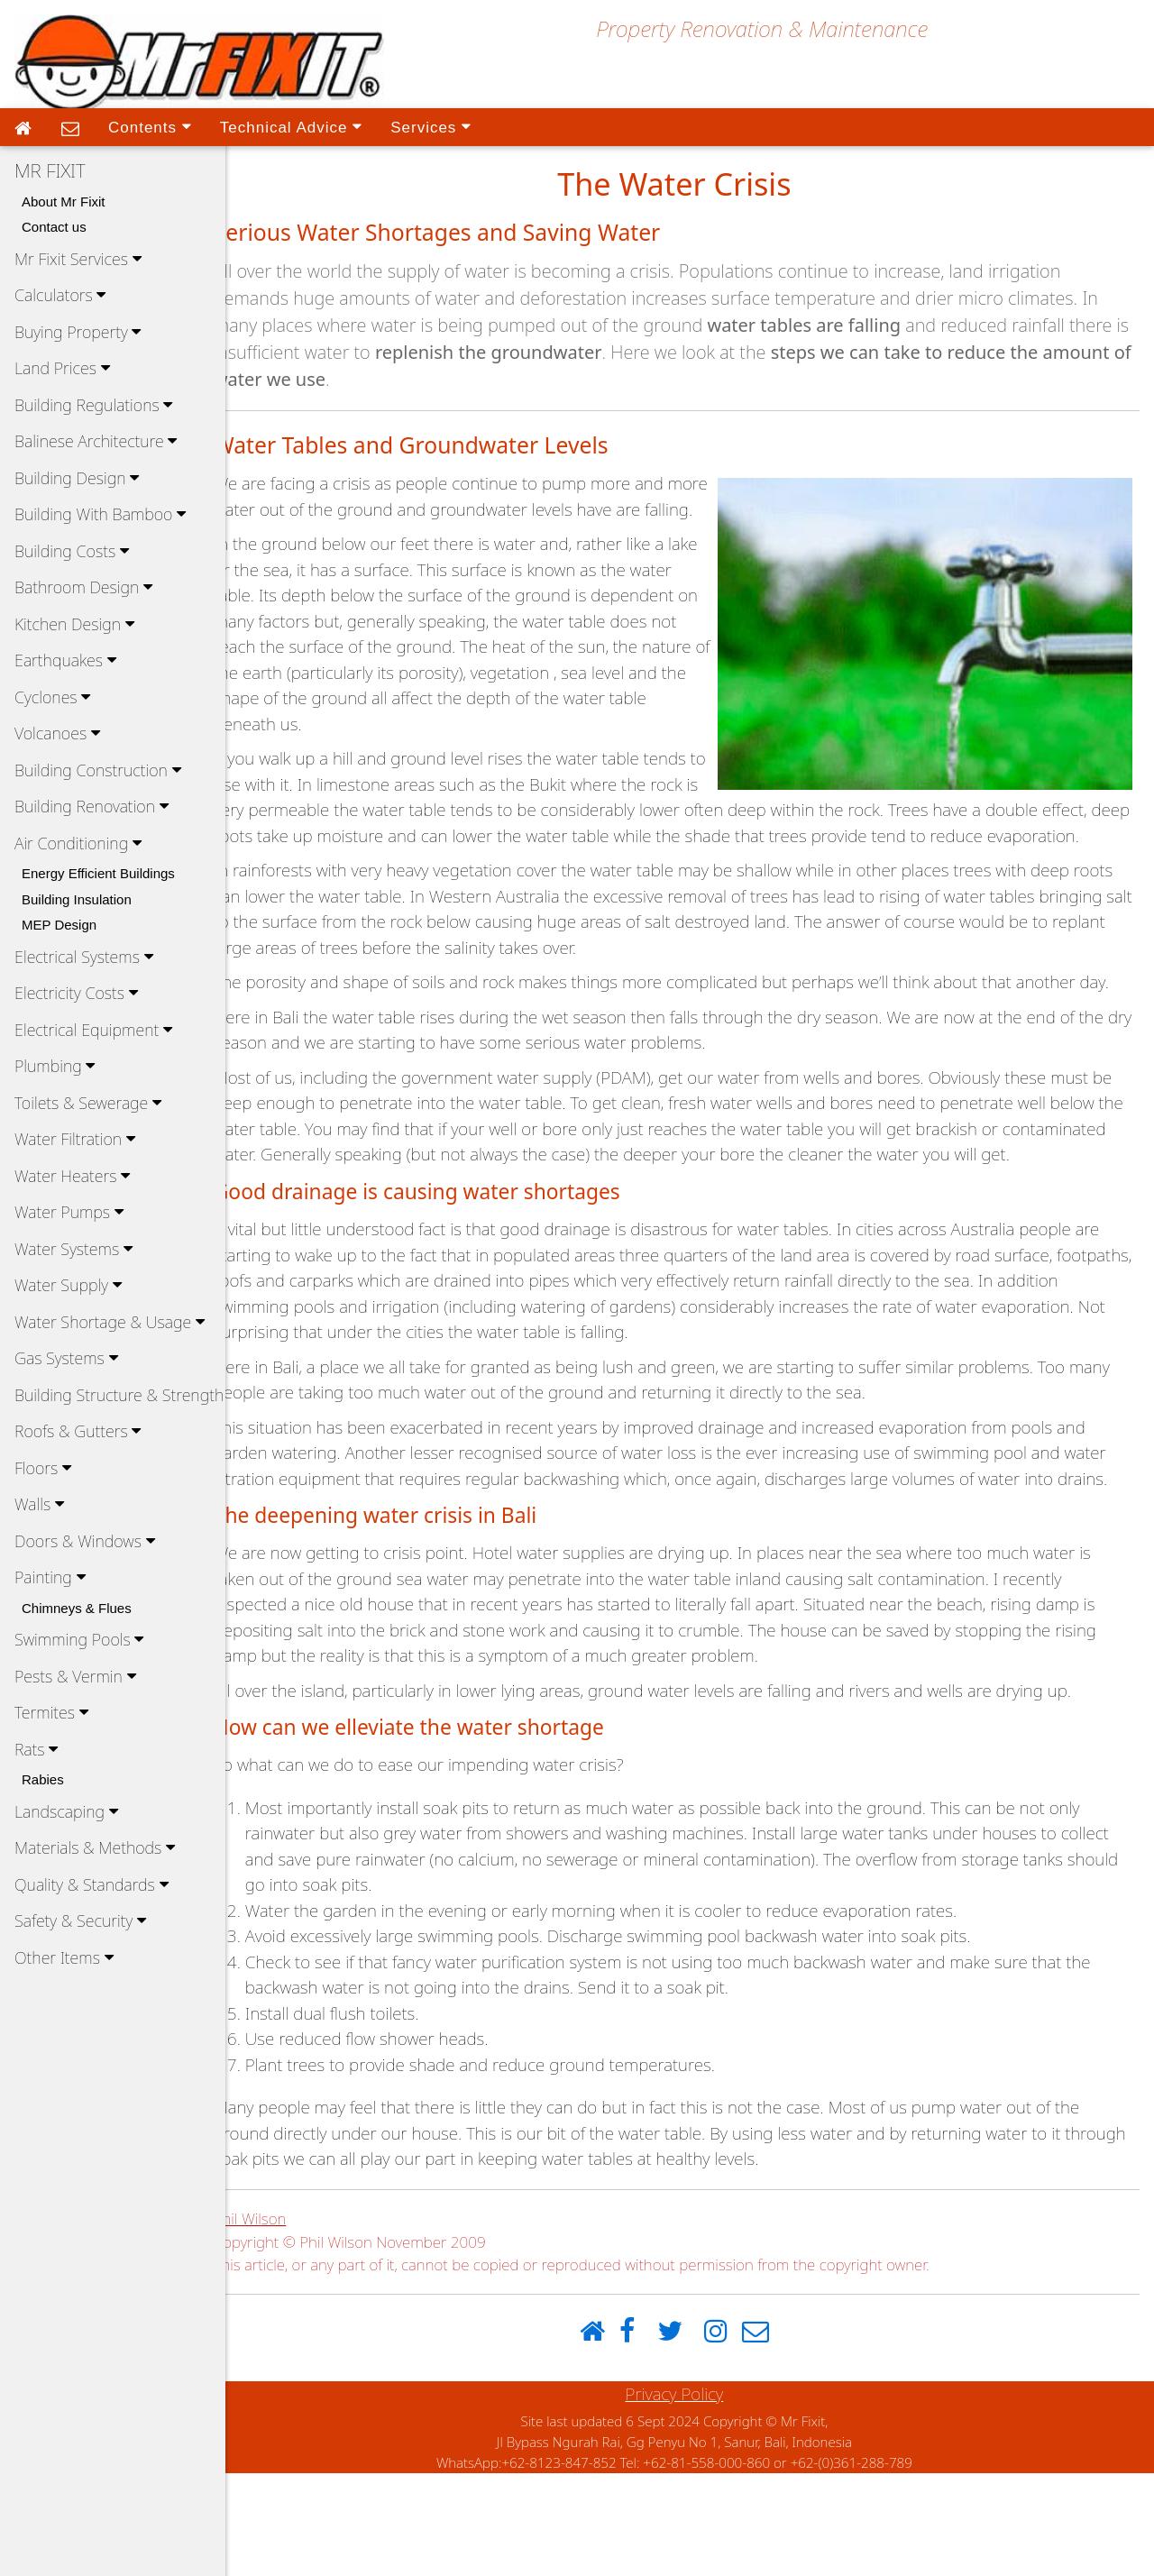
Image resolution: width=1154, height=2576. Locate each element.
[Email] (770, 2434)
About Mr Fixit (63, 201)
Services (430, 126)
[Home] (607, 2434)
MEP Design (59, 924)
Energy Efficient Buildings (98, 873)
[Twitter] (685, 2434)
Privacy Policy (690, 2496)
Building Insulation (77, 899)
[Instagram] (731, 2434)
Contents (149, 126)
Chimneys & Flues (77, 1608)
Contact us (54, 226)
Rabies (43, 1779)
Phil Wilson (280, 2321)
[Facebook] (642, 2434)
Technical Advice (291, 126)
